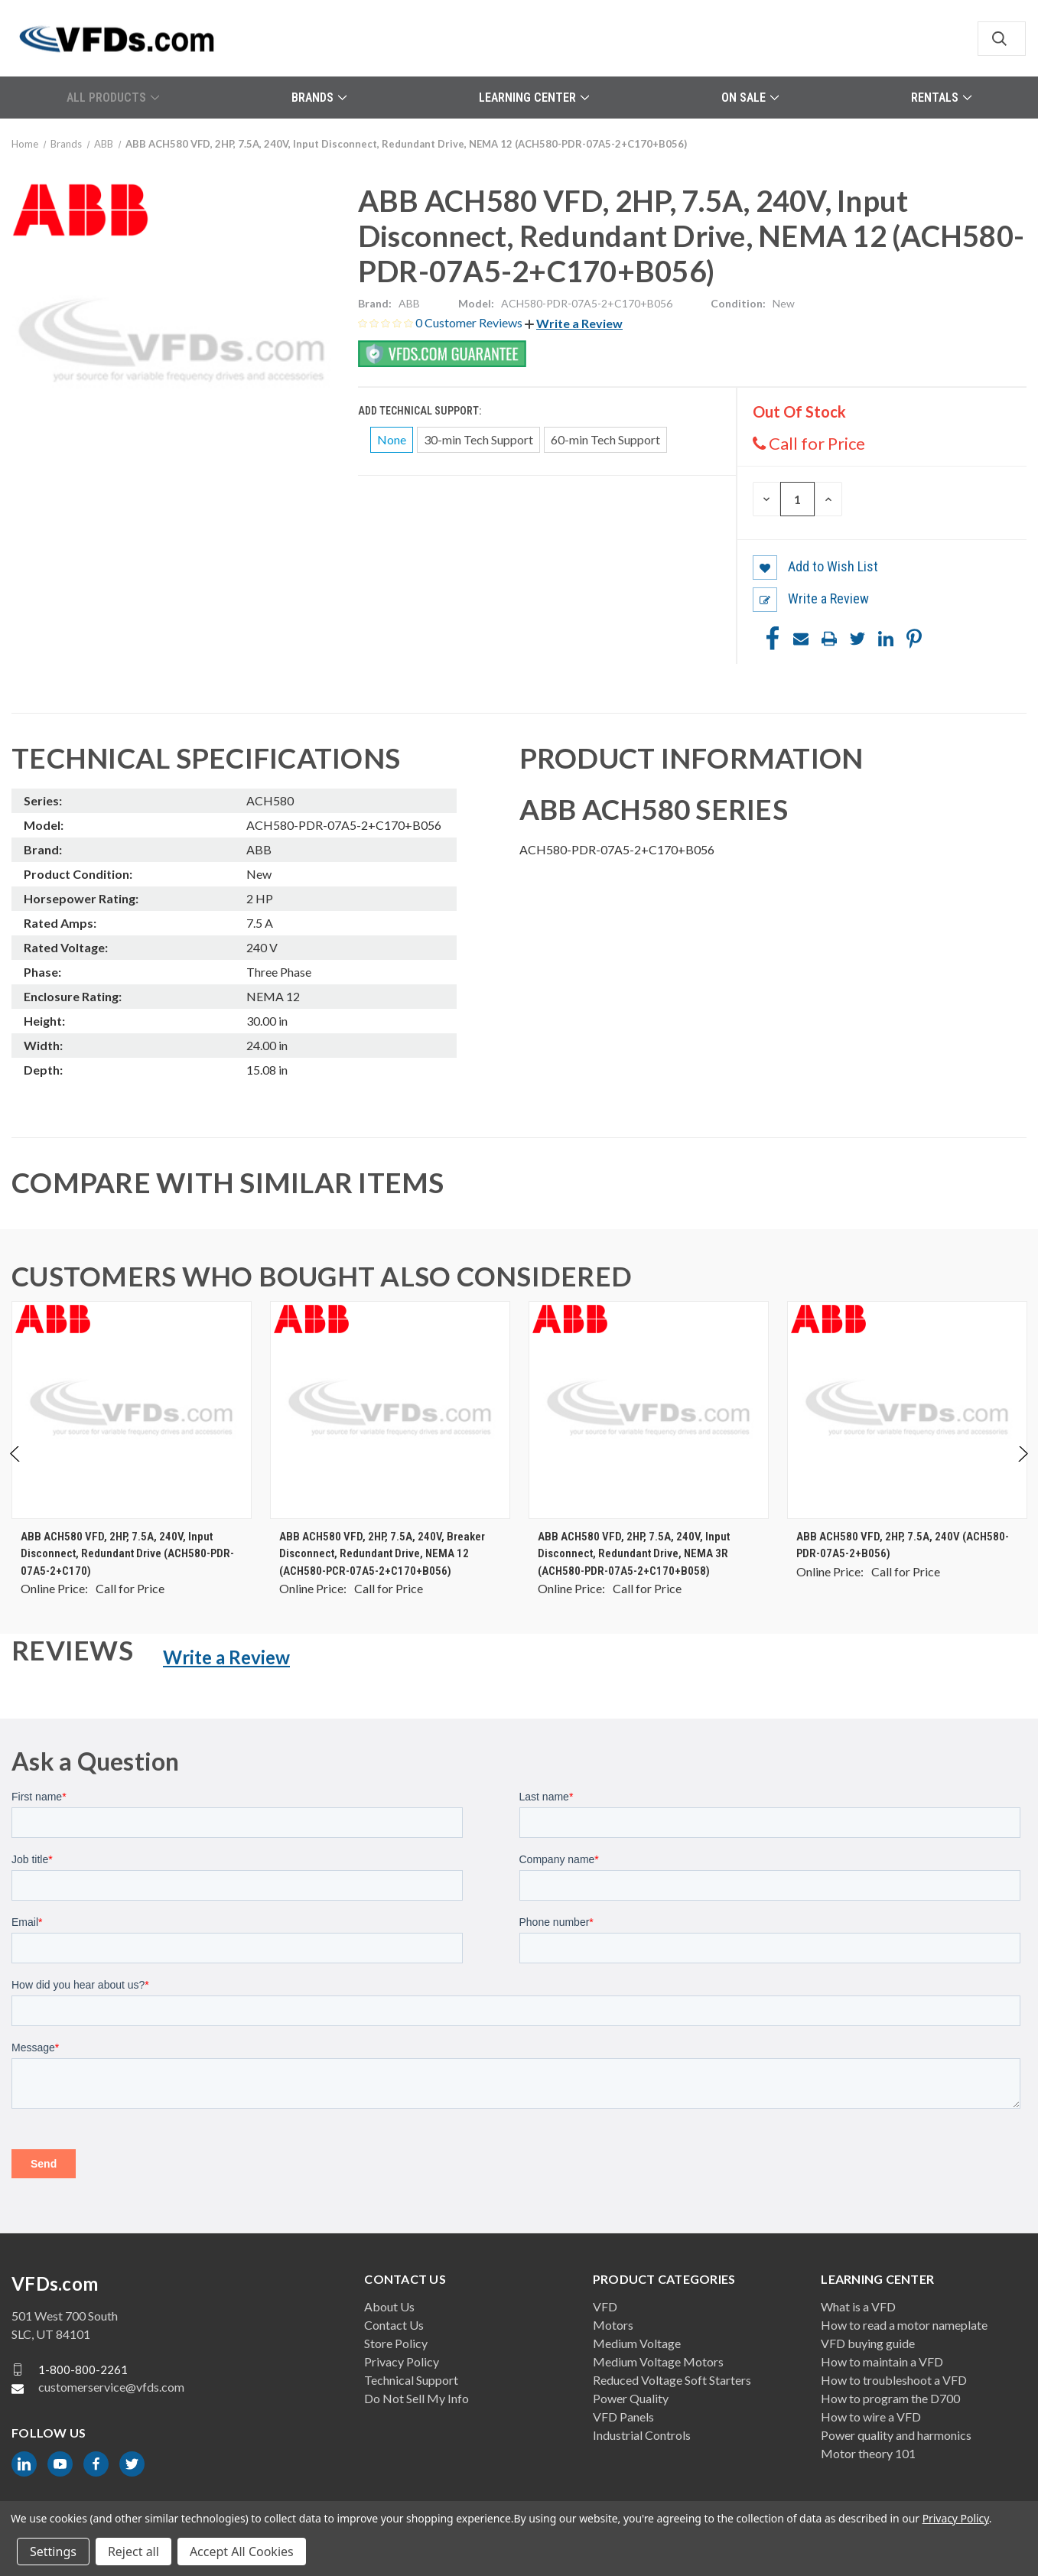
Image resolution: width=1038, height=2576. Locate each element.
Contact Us (394, 2324)
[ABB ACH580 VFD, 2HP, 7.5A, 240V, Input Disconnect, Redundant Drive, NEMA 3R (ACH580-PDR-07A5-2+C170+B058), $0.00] (649, 1410)
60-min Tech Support (605, 439)
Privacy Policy (401, 2361)
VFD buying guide (868, 2343)
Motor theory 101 (868, 2453)
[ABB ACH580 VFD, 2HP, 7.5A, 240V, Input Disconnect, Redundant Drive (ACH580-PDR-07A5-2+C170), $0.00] (132, 1410)
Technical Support (411, 2380)
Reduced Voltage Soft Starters (672, 2380)
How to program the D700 (890, 2398)
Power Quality (631, 2398)
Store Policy (396, 2343)
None (391, 439)
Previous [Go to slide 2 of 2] (15, 1469)
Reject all (133, 2551)
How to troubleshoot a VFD (894, 2380)
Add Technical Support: (420, 411)
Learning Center (534, 97)
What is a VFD (858, 2306)
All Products (113, 97)
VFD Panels (623, 2416)
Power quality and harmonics (896, 2435)
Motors (613, 2324)
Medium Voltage (637, 2343)
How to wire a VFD (871, 2416)
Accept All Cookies (242, 2551)
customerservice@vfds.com (111, 2386)
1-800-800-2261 (83, 2369)
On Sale (750, 97)
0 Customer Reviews (470, 322)
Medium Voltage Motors (658, 2361)
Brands (319, 97)
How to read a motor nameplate (904, 2324)
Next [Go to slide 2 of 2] (1022, 1469)
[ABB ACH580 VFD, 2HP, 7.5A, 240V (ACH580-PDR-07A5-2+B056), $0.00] (907, 1410)
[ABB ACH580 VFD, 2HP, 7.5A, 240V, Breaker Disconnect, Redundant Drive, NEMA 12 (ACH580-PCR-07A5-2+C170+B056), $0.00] (390, 1410)
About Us (389, 2306)
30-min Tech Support (478, 439)
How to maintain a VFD (882, 2361)
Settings (53, 2551)
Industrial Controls (642, 2435)
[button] (574, 323)
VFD (605, 2306)
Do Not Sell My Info (416, 2398)
